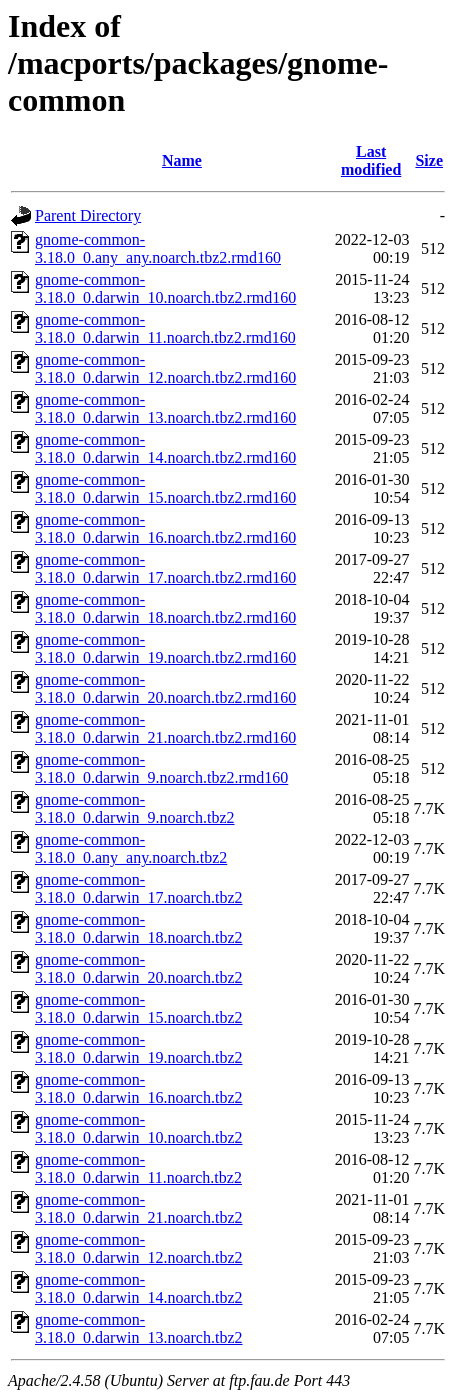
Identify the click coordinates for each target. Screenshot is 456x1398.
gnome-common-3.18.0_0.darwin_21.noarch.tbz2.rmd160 (165, 728)
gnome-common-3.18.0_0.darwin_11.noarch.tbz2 (138, 1168)
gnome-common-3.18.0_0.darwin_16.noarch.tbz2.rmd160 (165, 528)
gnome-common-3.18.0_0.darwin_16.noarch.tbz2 (139, 1088)
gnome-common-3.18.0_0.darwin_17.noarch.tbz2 (139, 888)
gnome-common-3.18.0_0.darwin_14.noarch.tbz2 (139, 1288)
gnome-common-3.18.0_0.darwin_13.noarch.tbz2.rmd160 (165, 408)
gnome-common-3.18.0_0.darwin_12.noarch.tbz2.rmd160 (165, 368)
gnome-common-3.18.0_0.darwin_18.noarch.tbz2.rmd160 (165, 608)
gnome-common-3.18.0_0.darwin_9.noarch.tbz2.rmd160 (161, 768)
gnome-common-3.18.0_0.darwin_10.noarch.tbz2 (139, 1128)
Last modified (371, 160)
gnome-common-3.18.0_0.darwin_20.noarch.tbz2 (139, 968)
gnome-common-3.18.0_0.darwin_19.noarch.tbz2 (139, 1048)
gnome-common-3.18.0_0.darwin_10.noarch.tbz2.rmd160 (165, 288)
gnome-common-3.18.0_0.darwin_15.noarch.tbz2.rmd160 (165, 488)
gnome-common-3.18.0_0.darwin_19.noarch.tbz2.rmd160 (165, 648)
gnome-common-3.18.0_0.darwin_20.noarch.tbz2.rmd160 (165, 688)
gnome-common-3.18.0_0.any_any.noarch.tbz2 (131, 848)
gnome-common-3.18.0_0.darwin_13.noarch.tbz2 (139, 1328)
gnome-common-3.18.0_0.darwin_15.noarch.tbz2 (139, 1008)
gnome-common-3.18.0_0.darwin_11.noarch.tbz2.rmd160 (165, 328)
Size (429, 160)
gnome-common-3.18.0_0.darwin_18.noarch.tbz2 (139, 928)
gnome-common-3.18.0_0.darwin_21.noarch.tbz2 (139, 1208)
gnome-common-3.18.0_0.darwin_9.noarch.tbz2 (135, 808)
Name (182, 160)
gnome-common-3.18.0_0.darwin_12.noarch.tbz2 (139, 1248)
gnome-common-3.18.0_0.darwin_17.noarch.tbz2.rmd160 (165, 568)
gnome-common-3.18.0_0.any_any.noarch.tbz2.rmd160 (158, 248)
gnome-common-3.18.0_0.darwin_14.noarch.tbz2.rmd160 (165, 448)
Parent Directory (88, 215)
